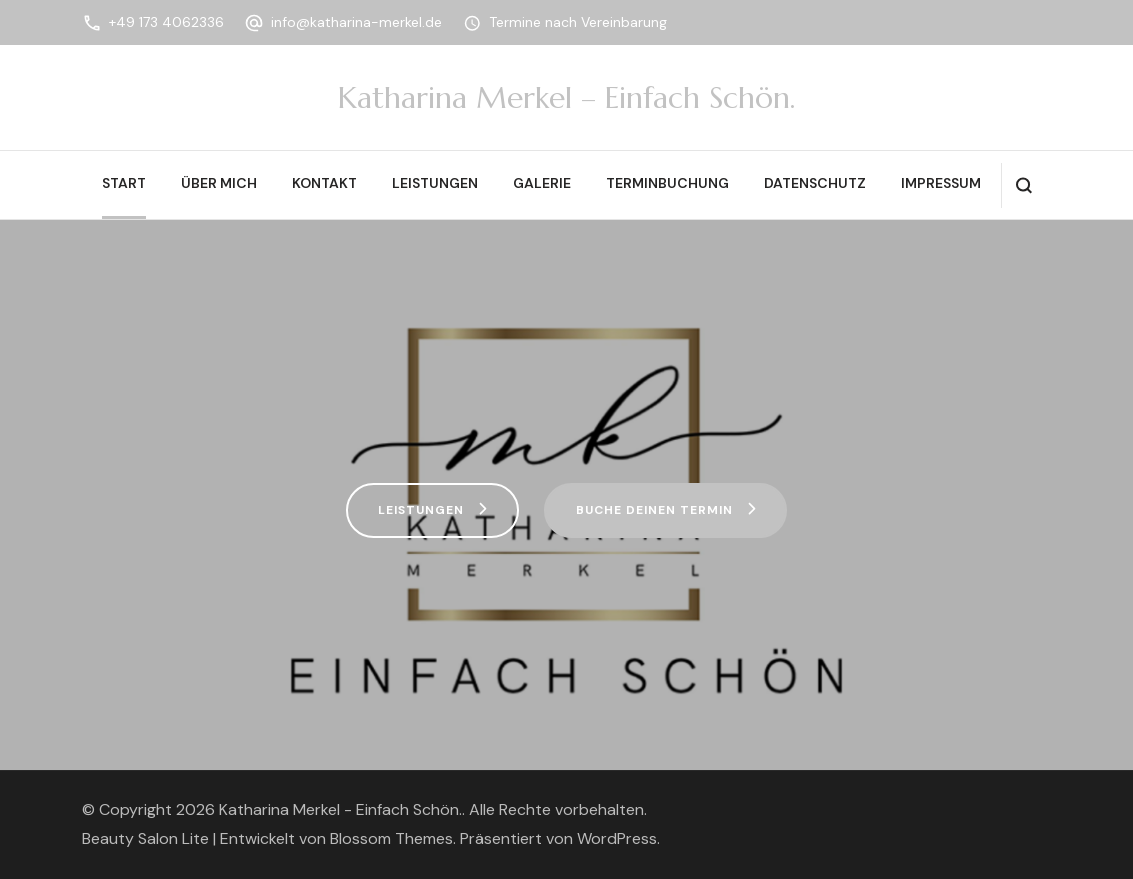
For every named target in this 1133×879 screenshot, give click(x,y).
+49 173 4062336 (166, 22)
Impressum (941, 183)
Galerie (542, 183)
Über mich (219, 183)
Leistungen (435, 183)
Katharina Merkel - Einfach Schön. (340, 809)
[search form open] (1023, 185)
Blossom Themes (391, 838)
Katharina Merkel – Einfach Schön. (566, 97)
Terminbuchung (667, 183)
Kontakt (324, 183)
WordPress (617, 838)
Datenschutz (815, 183)
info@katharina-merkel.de (356, 22)
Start (124, 183)
